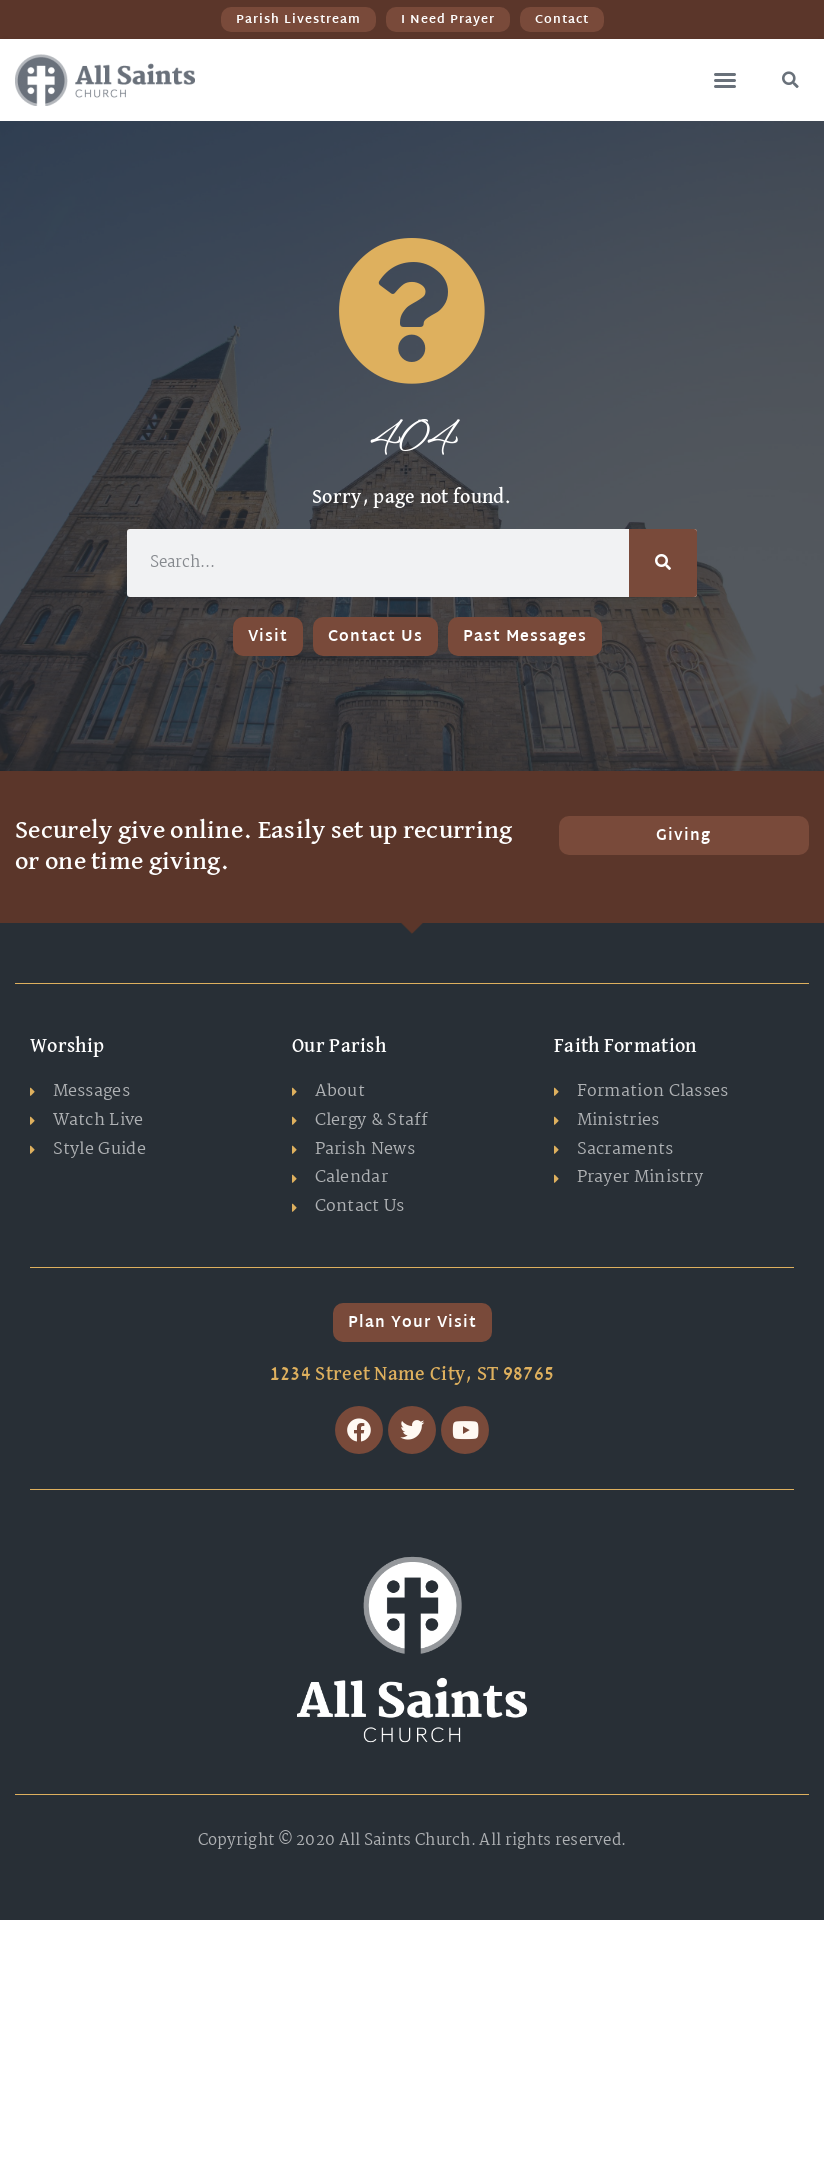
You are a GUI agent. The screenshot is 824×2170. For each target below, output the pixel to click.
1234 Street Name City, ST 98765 (412, 1374)
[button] (725, 80)
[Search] (663, 563)
